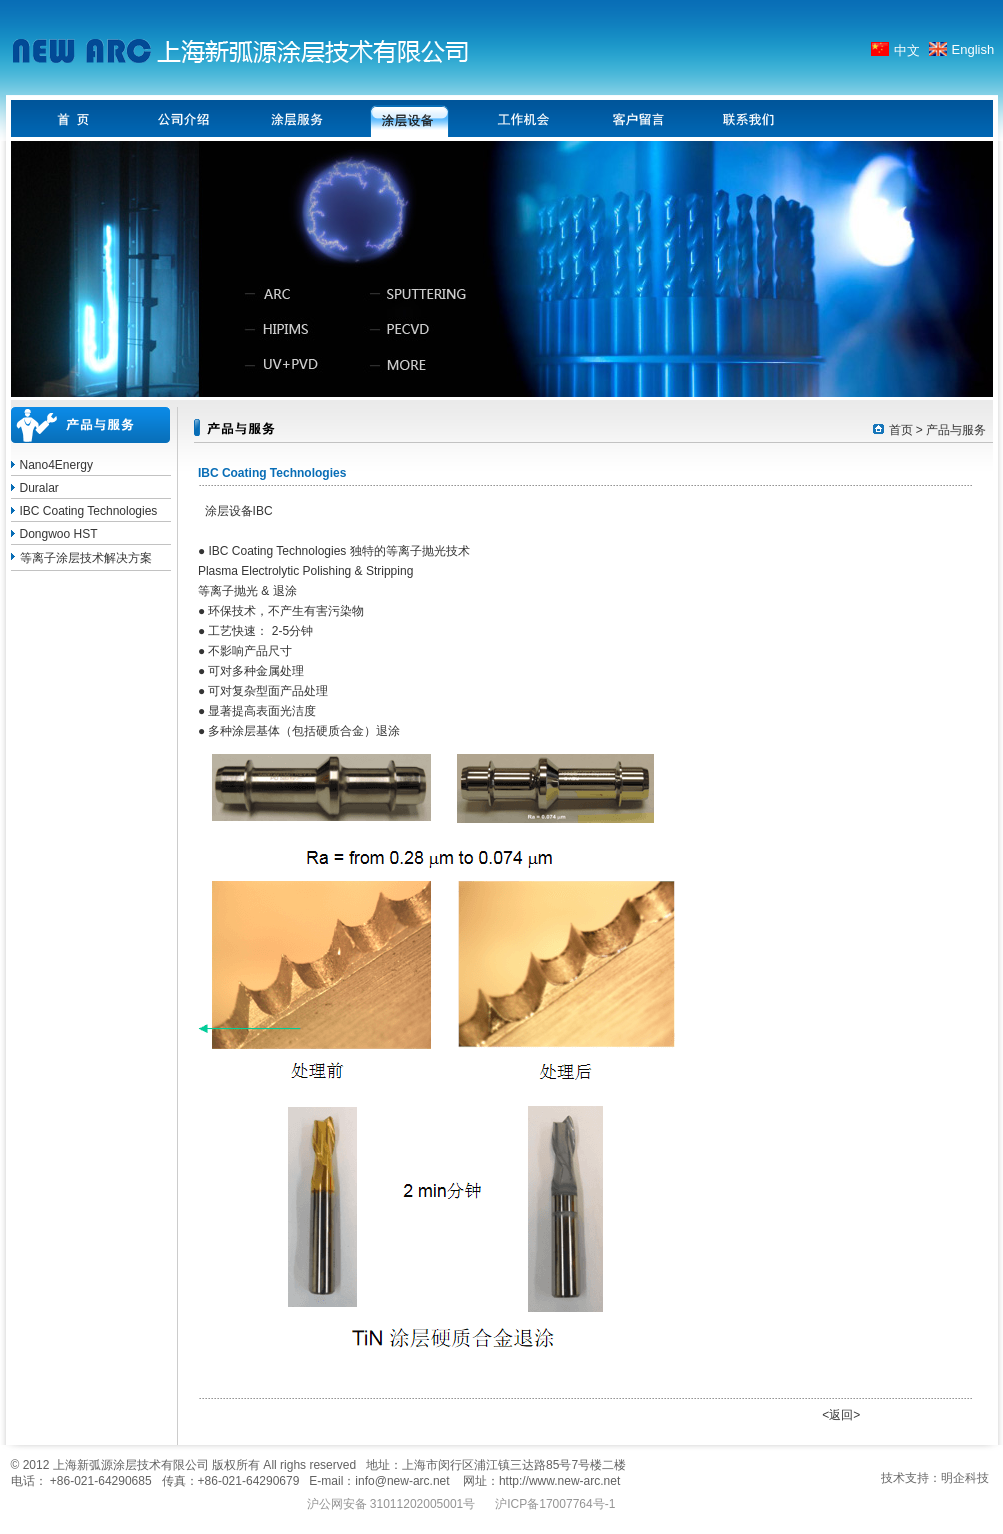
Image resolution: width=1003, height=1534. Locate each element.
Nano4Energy (56, 465)
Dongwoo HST (59, 534)
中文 (907, 50)
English (973, 49)
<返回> (841, 1415)
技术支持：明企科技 (935, 1478)
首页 (901, 430)
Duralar (39, 488)
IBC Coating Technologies (89, 511)
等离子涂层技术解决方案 (86, 558)
